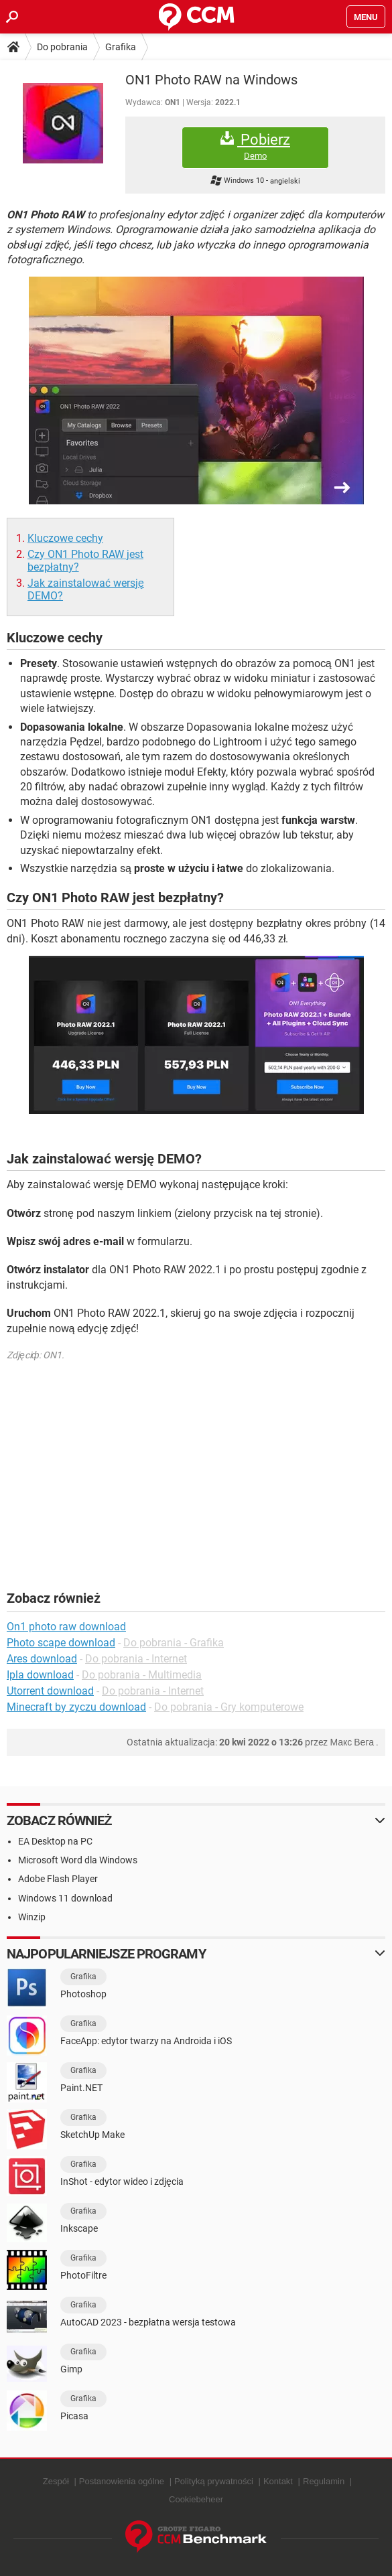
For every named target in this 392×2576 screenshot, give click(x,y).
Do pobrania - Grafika (173, 1642)
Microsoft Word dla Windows (77, 1860)
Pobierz (255, 146)
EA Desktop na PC (55, 1841)
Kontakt (278, 2481)
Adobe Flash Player (58, 1878)
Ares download (42, 1658)
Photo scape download (61, 1642)
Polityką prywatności (213, 2481)
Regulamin (323, 2481)
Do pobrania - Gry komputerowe (229, 1707)
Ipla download (40, 1674)
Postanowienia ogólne (121, 2481)
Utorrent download (50, 1691)
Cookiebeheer (196, 2499)
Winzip (32, 1917)
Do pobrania (62, 47)
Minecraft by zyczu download (76, 1707)
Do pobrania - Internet (136, 1658)
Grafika (120, 47)
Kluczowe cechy (65, 538)
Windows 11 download (65, 1898)
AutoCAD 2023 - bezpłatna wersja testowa (148, 2322)
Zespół (56, 2481)
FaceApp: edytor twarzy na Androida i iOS (146, 2040)
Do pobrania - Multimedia (142, 1674)
